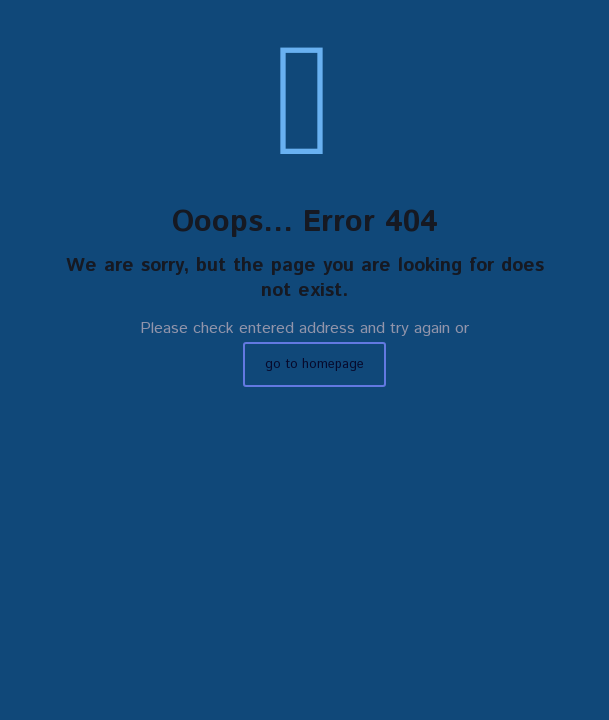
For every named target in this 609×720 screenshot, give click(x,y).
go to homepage (314, 364)
